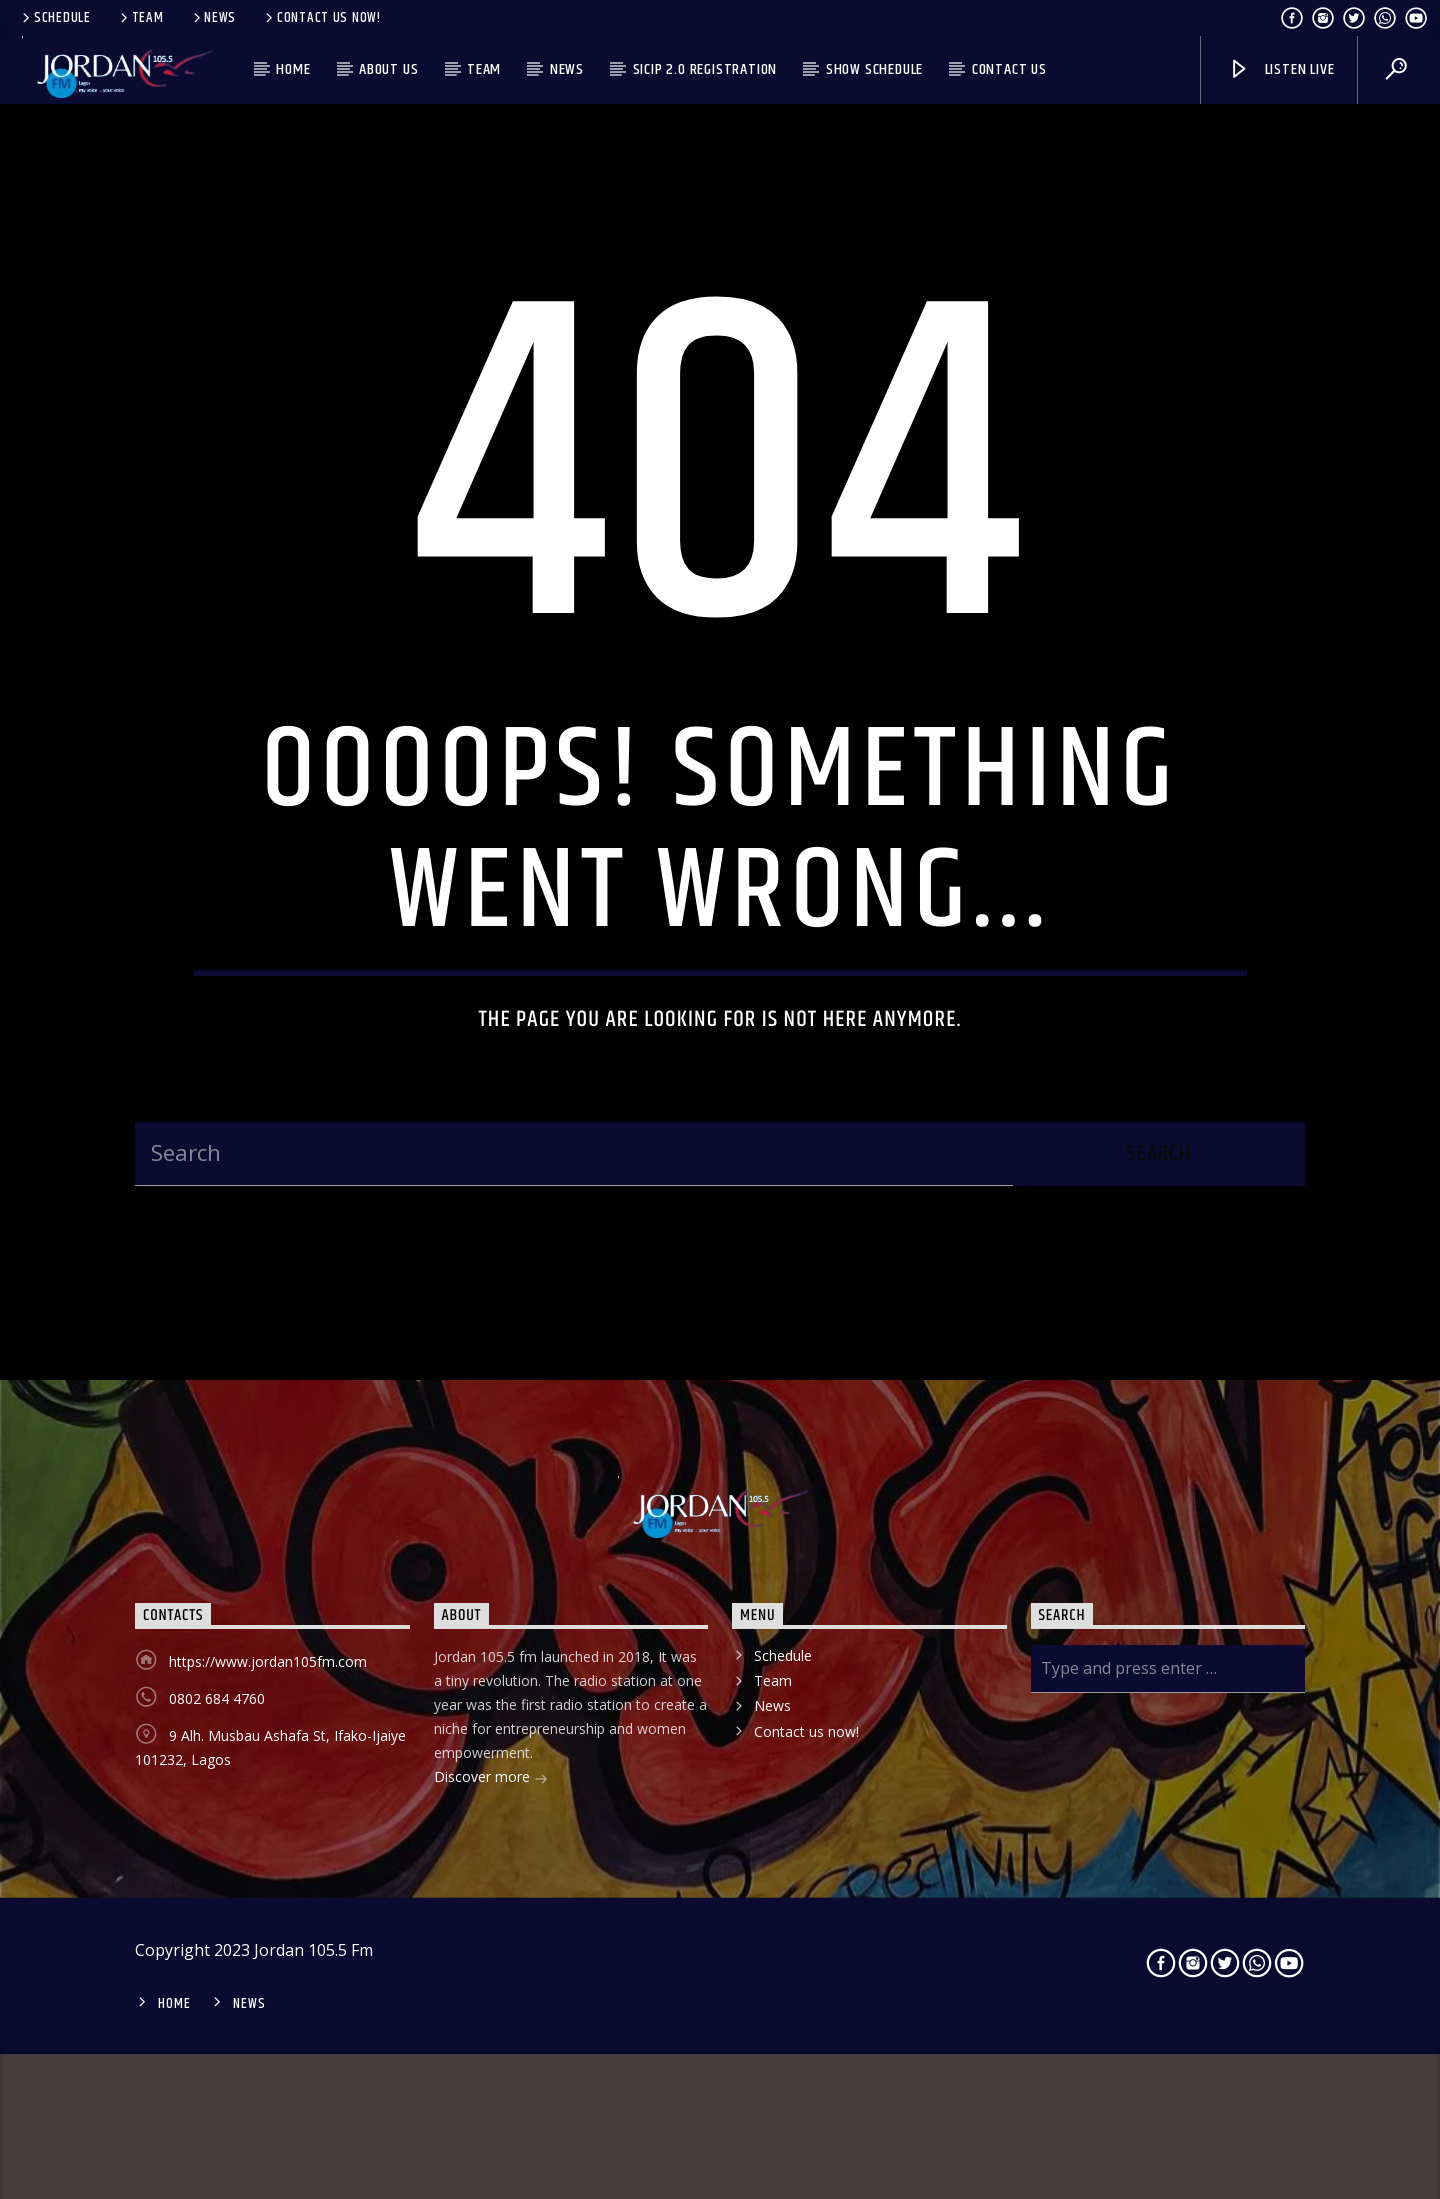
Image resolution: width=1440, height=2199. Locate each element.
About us (388, 69)
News (213, 18)
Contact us (1009, 69)
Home (293, 69)
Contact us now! (321, 18)
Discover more (491, 1923)
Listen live (1281, 69)
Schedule (55, 18)
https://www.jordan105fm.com (268, 1806)
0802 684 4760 (217, 1843)
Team (140, 18)
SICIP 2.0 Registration (705, 69)
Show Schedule (874, 69)
